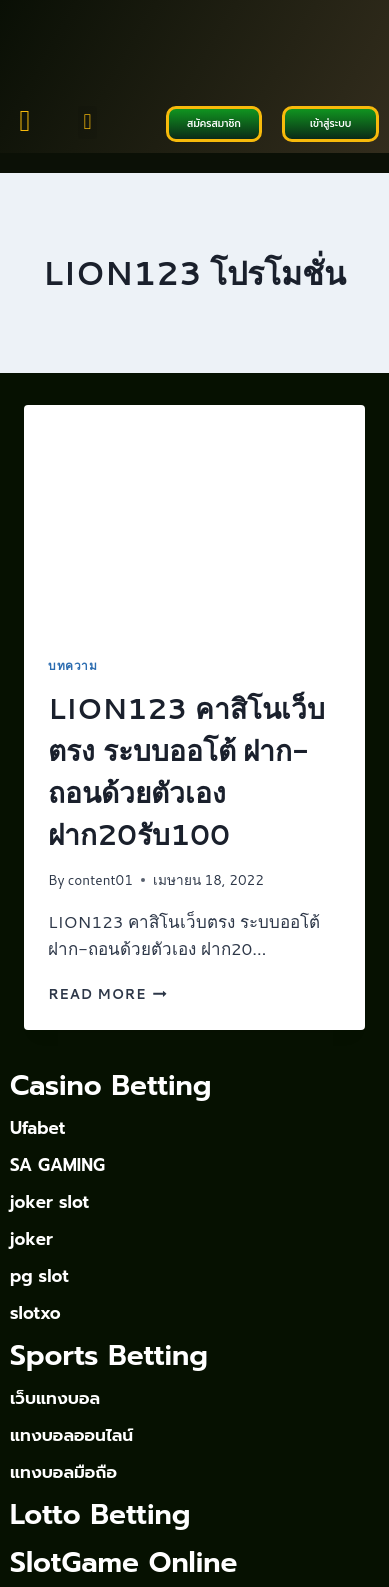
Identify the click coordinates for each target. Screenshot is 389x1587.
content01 (100, 879)
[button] (87, 122)
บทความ (73, 665)
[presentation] (194, 518)
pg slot (39, 1276)
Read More (107, 993)
